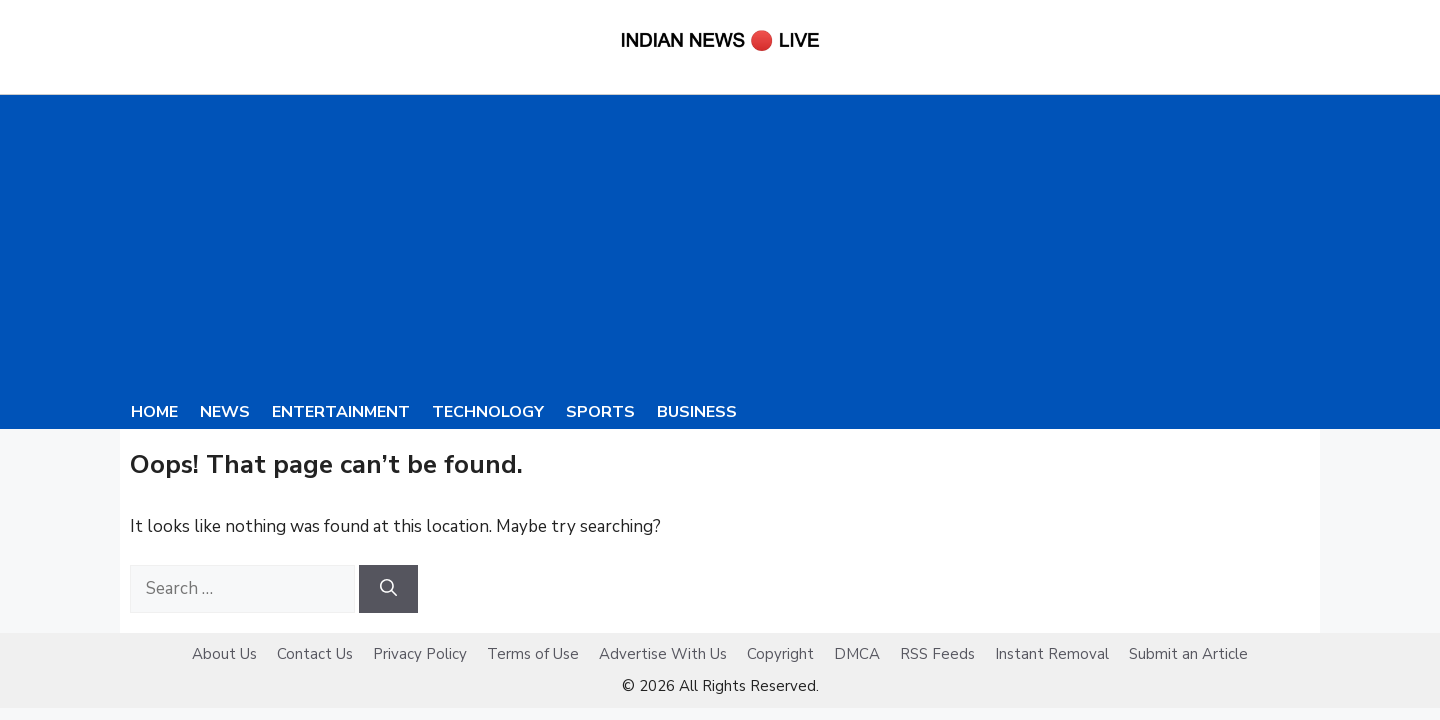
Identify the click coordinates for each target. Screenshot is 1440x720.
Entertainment (341, 412)
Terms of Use (533, 654)
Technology (488, 412)
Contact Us (315, 654)
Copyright (780, 654)
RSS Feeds (937, 654)
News (225, 412)
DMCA (857, 654)
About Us (224, 654)
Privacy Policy (420, 654)
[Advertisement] (720, 245)
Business (697, 412)
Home (154, 412)
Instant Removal (1052, 654)
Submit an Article (1188, 654)
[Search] (388, 589)
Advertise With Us (663, 654)
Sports (600, 412)
